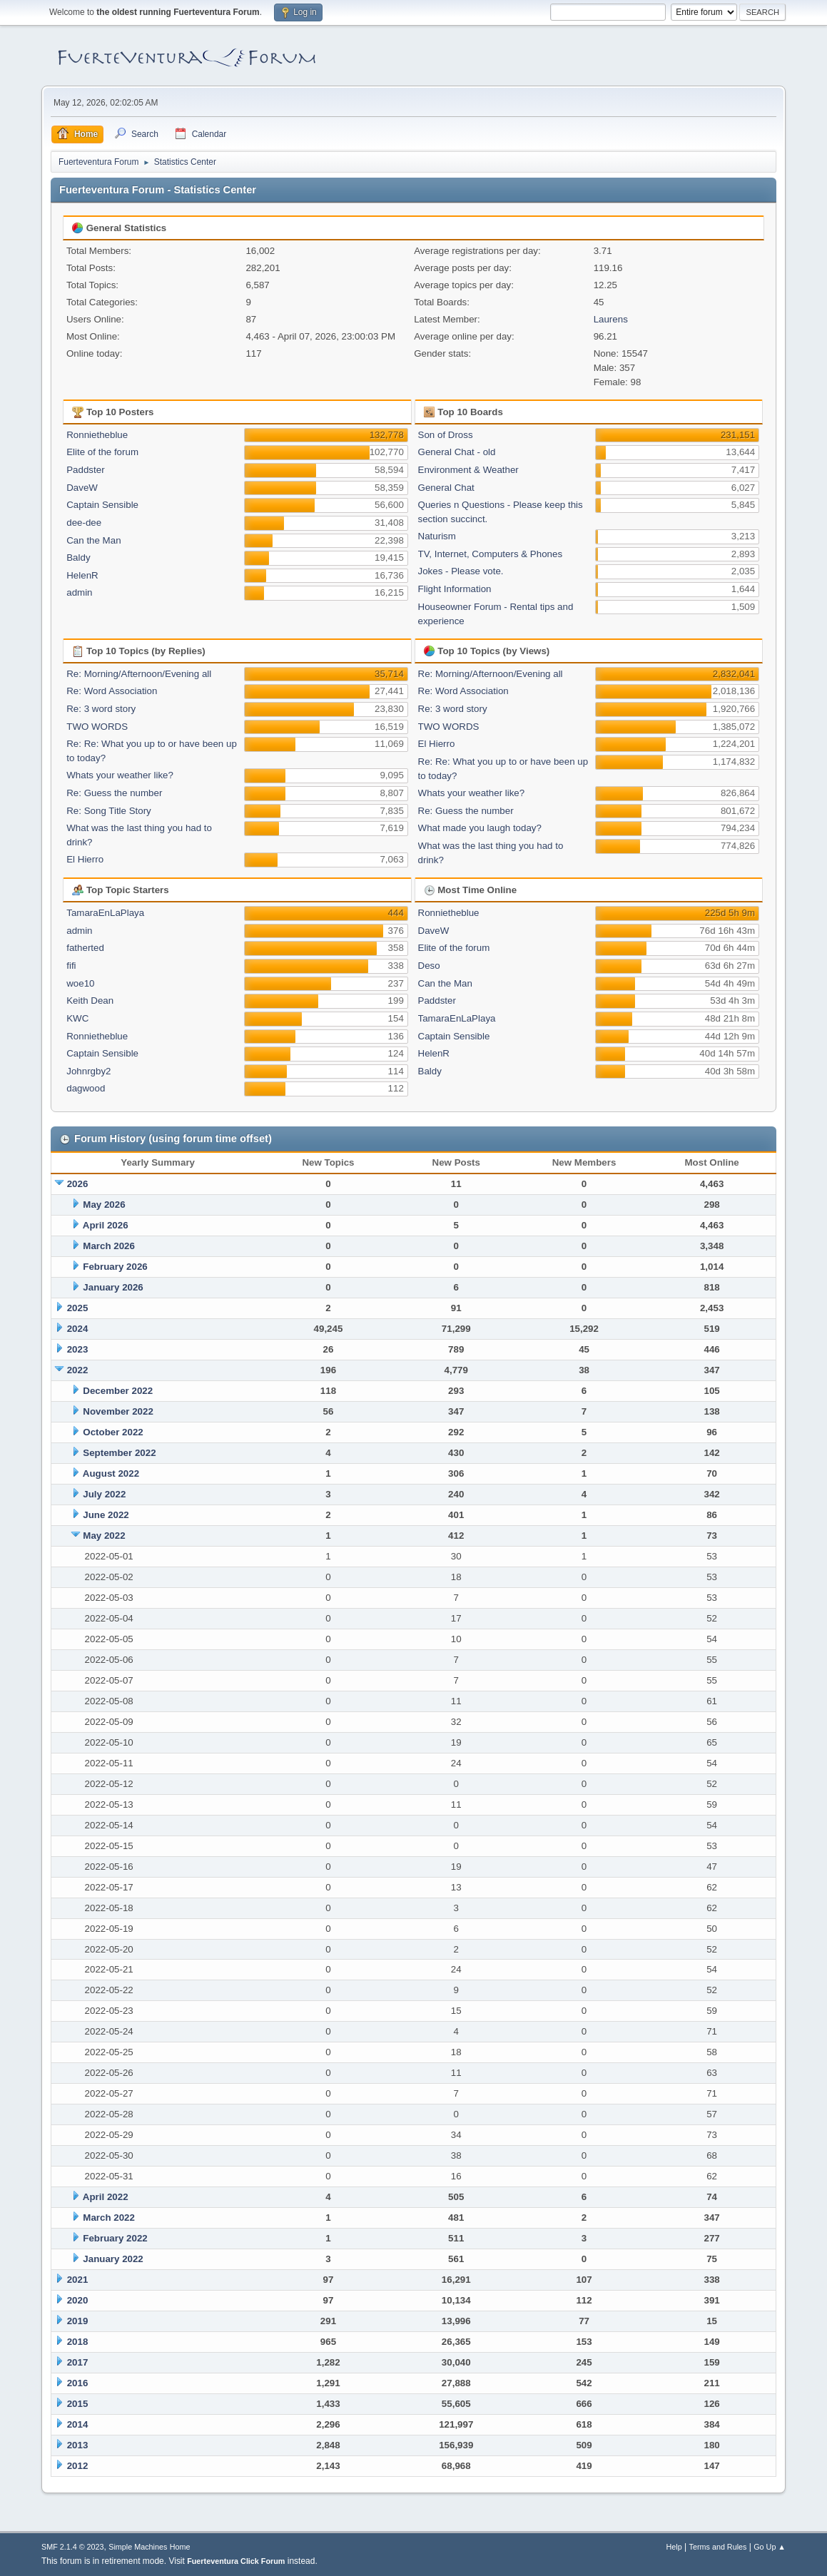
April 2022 (105, 2196)
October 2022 (113, 1432)
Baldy (78, 557)
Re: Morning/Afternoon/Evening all (138, 673)
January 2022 (113, 2259)
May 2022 (104, 1535)
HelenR (82, 575)
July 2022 (104, 1494)
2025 (77, 1308)
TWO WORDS (97, 726)
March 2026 (109, 1246)
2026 (77, 1183)
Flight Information (455, 589)
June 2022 (105, 1515)
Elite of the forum (102, 452)
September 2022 (119, 1452)
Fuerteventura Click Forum (236, 2561)
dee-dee (83, 522)
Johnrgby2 (88, 1071)
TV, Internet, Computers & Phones (490, 554)
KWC (77, 1018)
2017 (77, 2362)
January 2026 (113, 1287)
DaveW (82, 487)
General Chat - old (457, 452)
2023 (77, 1349)
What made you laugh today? (480, 828)
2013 (77, 2445)
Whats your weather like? (119, 775)
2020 (77, 2300)
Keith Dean (89, 1000)
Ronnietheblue (97, 434)
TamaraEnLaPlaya (105, 912)
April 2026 (105, 1225)
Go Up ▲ (770, 2546)
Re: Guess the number (114, 793)
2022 (77, 1370)
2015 (77, 2403)
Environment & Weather (468, 469)
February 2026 (115, 1266)
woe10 (80, 983)
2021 (77, 2279)
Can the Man (93, 540)
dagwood (85, 1088)
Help (674, 2546)
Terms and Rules (718, 2546)
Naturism (437, 536)
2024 (77, 1328)
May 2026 (104, 1204)
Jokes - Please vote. (461, 571)
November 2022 (118, 1411)
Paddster (85, 469)
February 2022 (115, 2238)
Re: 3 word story (101, 708)
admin (79, 592)
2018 (77, 2341)
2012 (77, 2465)
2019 (77, 2321)
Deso (429, 965)
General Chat (446, 487)
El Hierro (84, 859)
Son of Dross (445, 434)
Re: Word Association (111, 691)
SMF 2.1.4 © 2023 (72, 2546)
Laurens (611, 319)
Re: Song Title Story (108, 810)
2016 (77, 2383)
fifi (71, 965)
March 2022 (109, 2217)
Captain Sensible (102, 504)
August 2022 (111, 1473)
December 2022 (118, 1390)
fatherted (85, 947)
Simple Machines (137, 2546)
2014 (77, 2424)
